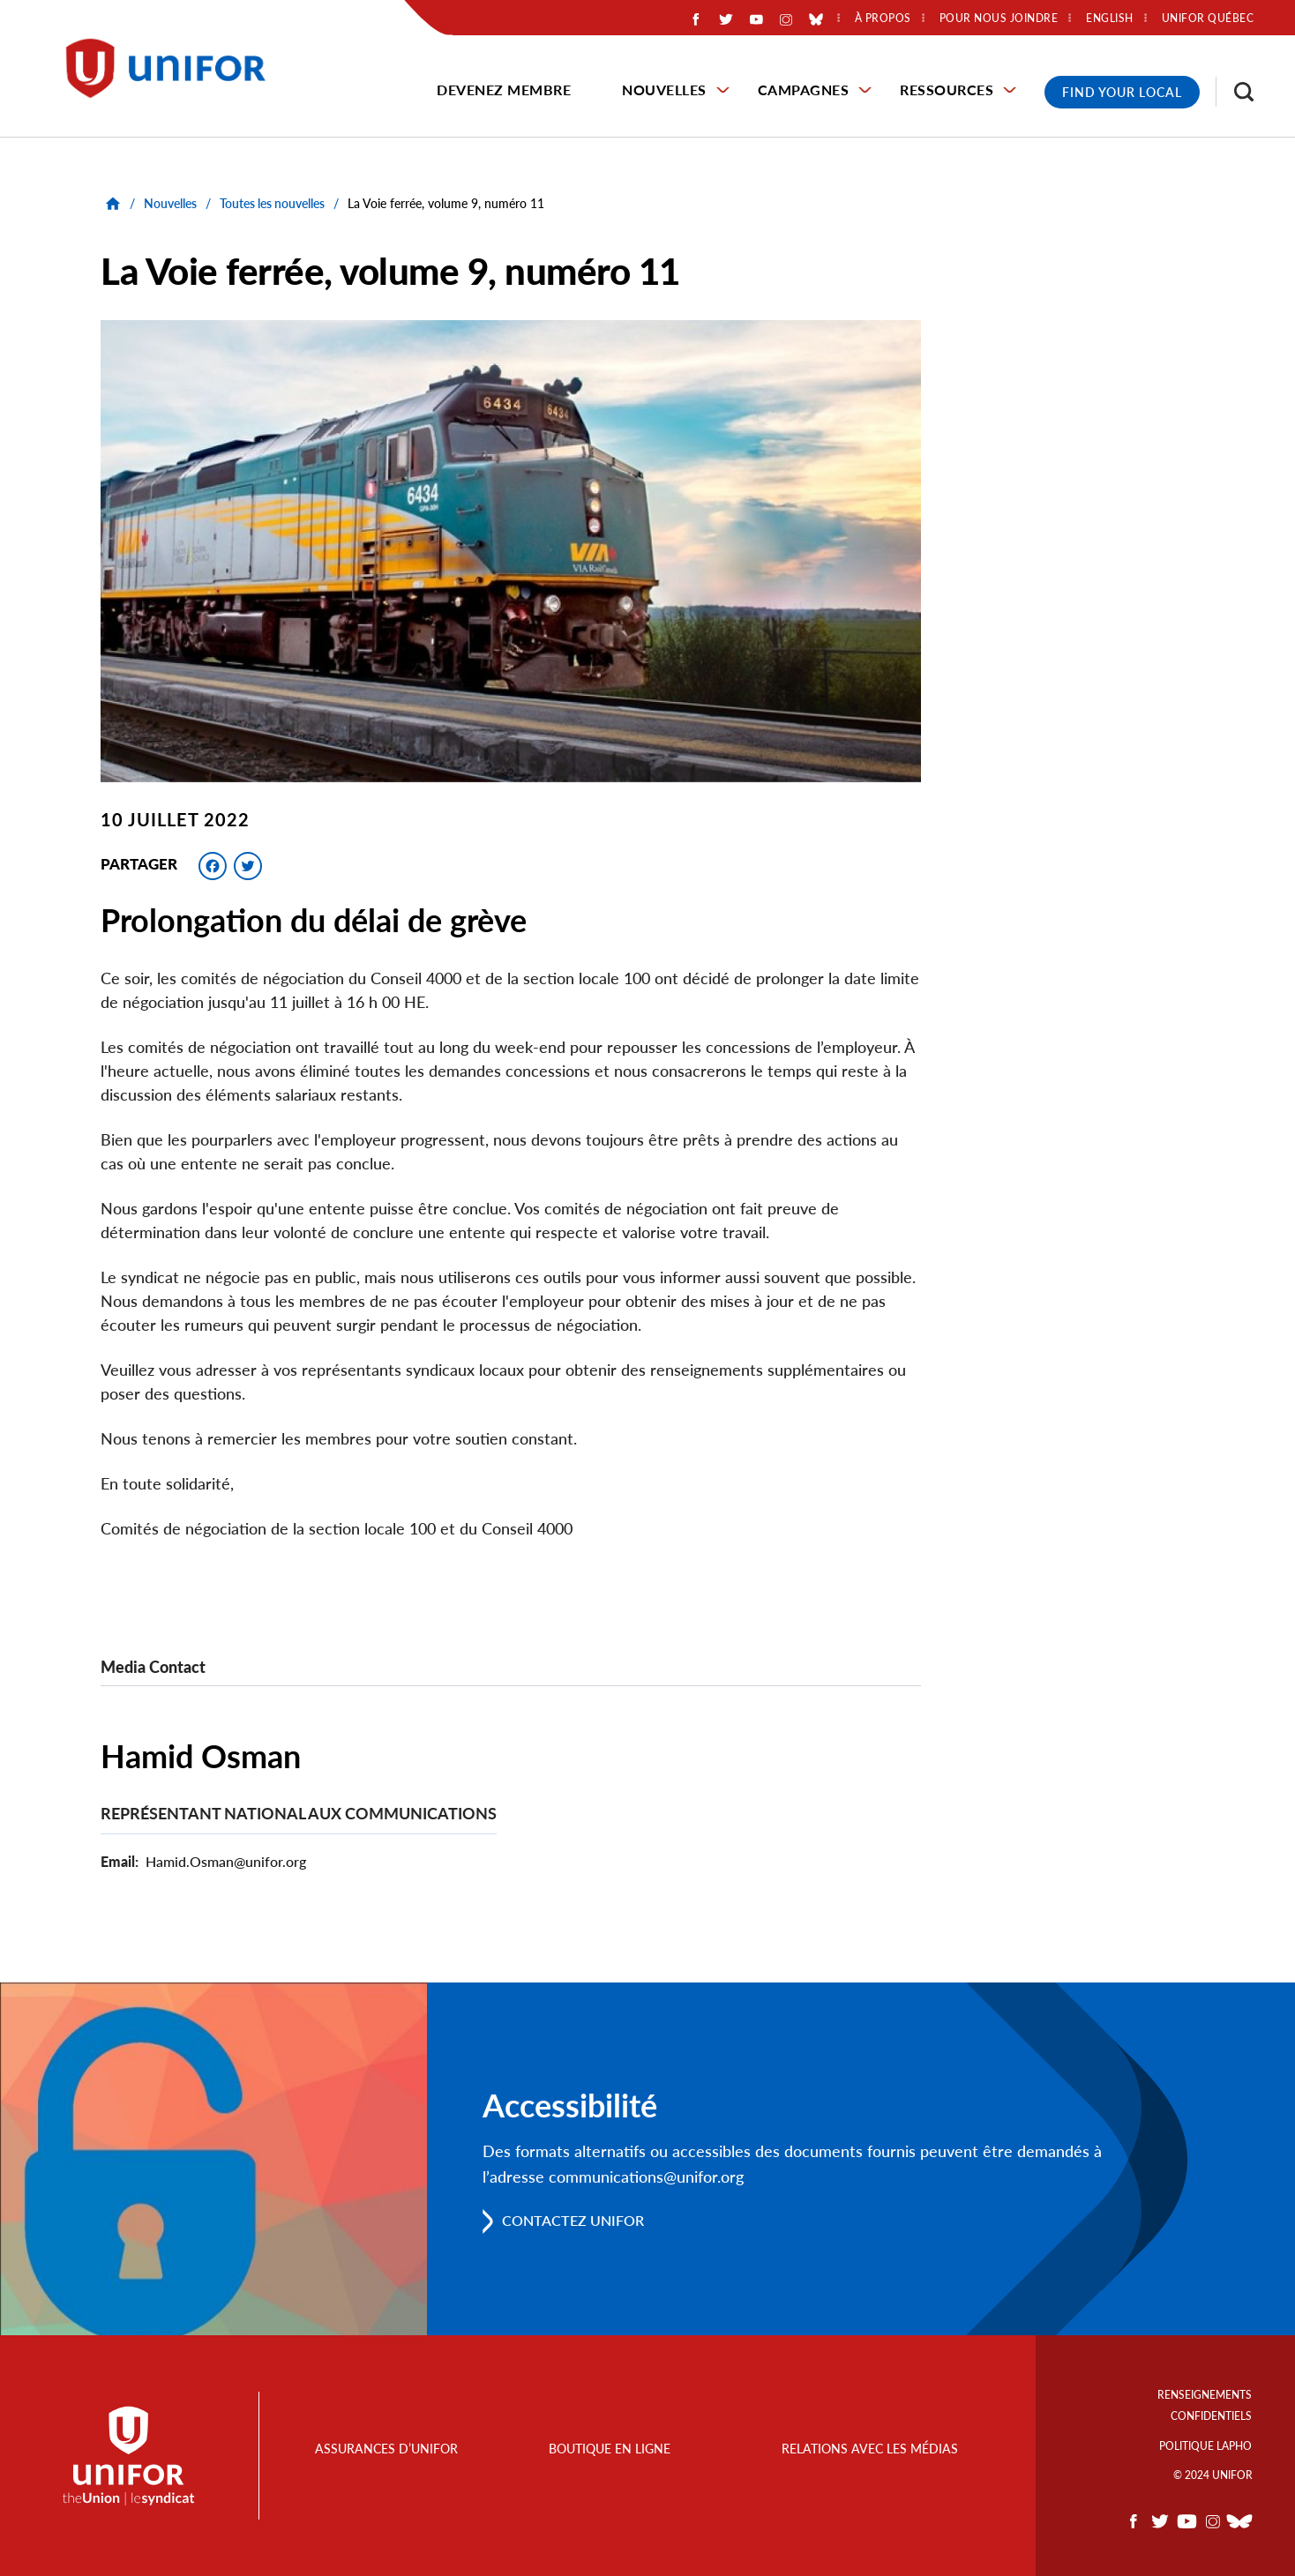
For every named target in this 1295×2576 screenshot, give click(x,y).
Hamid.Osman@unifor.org (226, 1861)
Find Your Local (1122, 92)
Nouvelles (664, 89)
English (1110, 18)
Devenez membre (504, 89)
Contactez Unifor (573, 2221)
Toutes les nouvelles (272, 203)
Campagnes (804, 89)
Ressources (946, 89)
